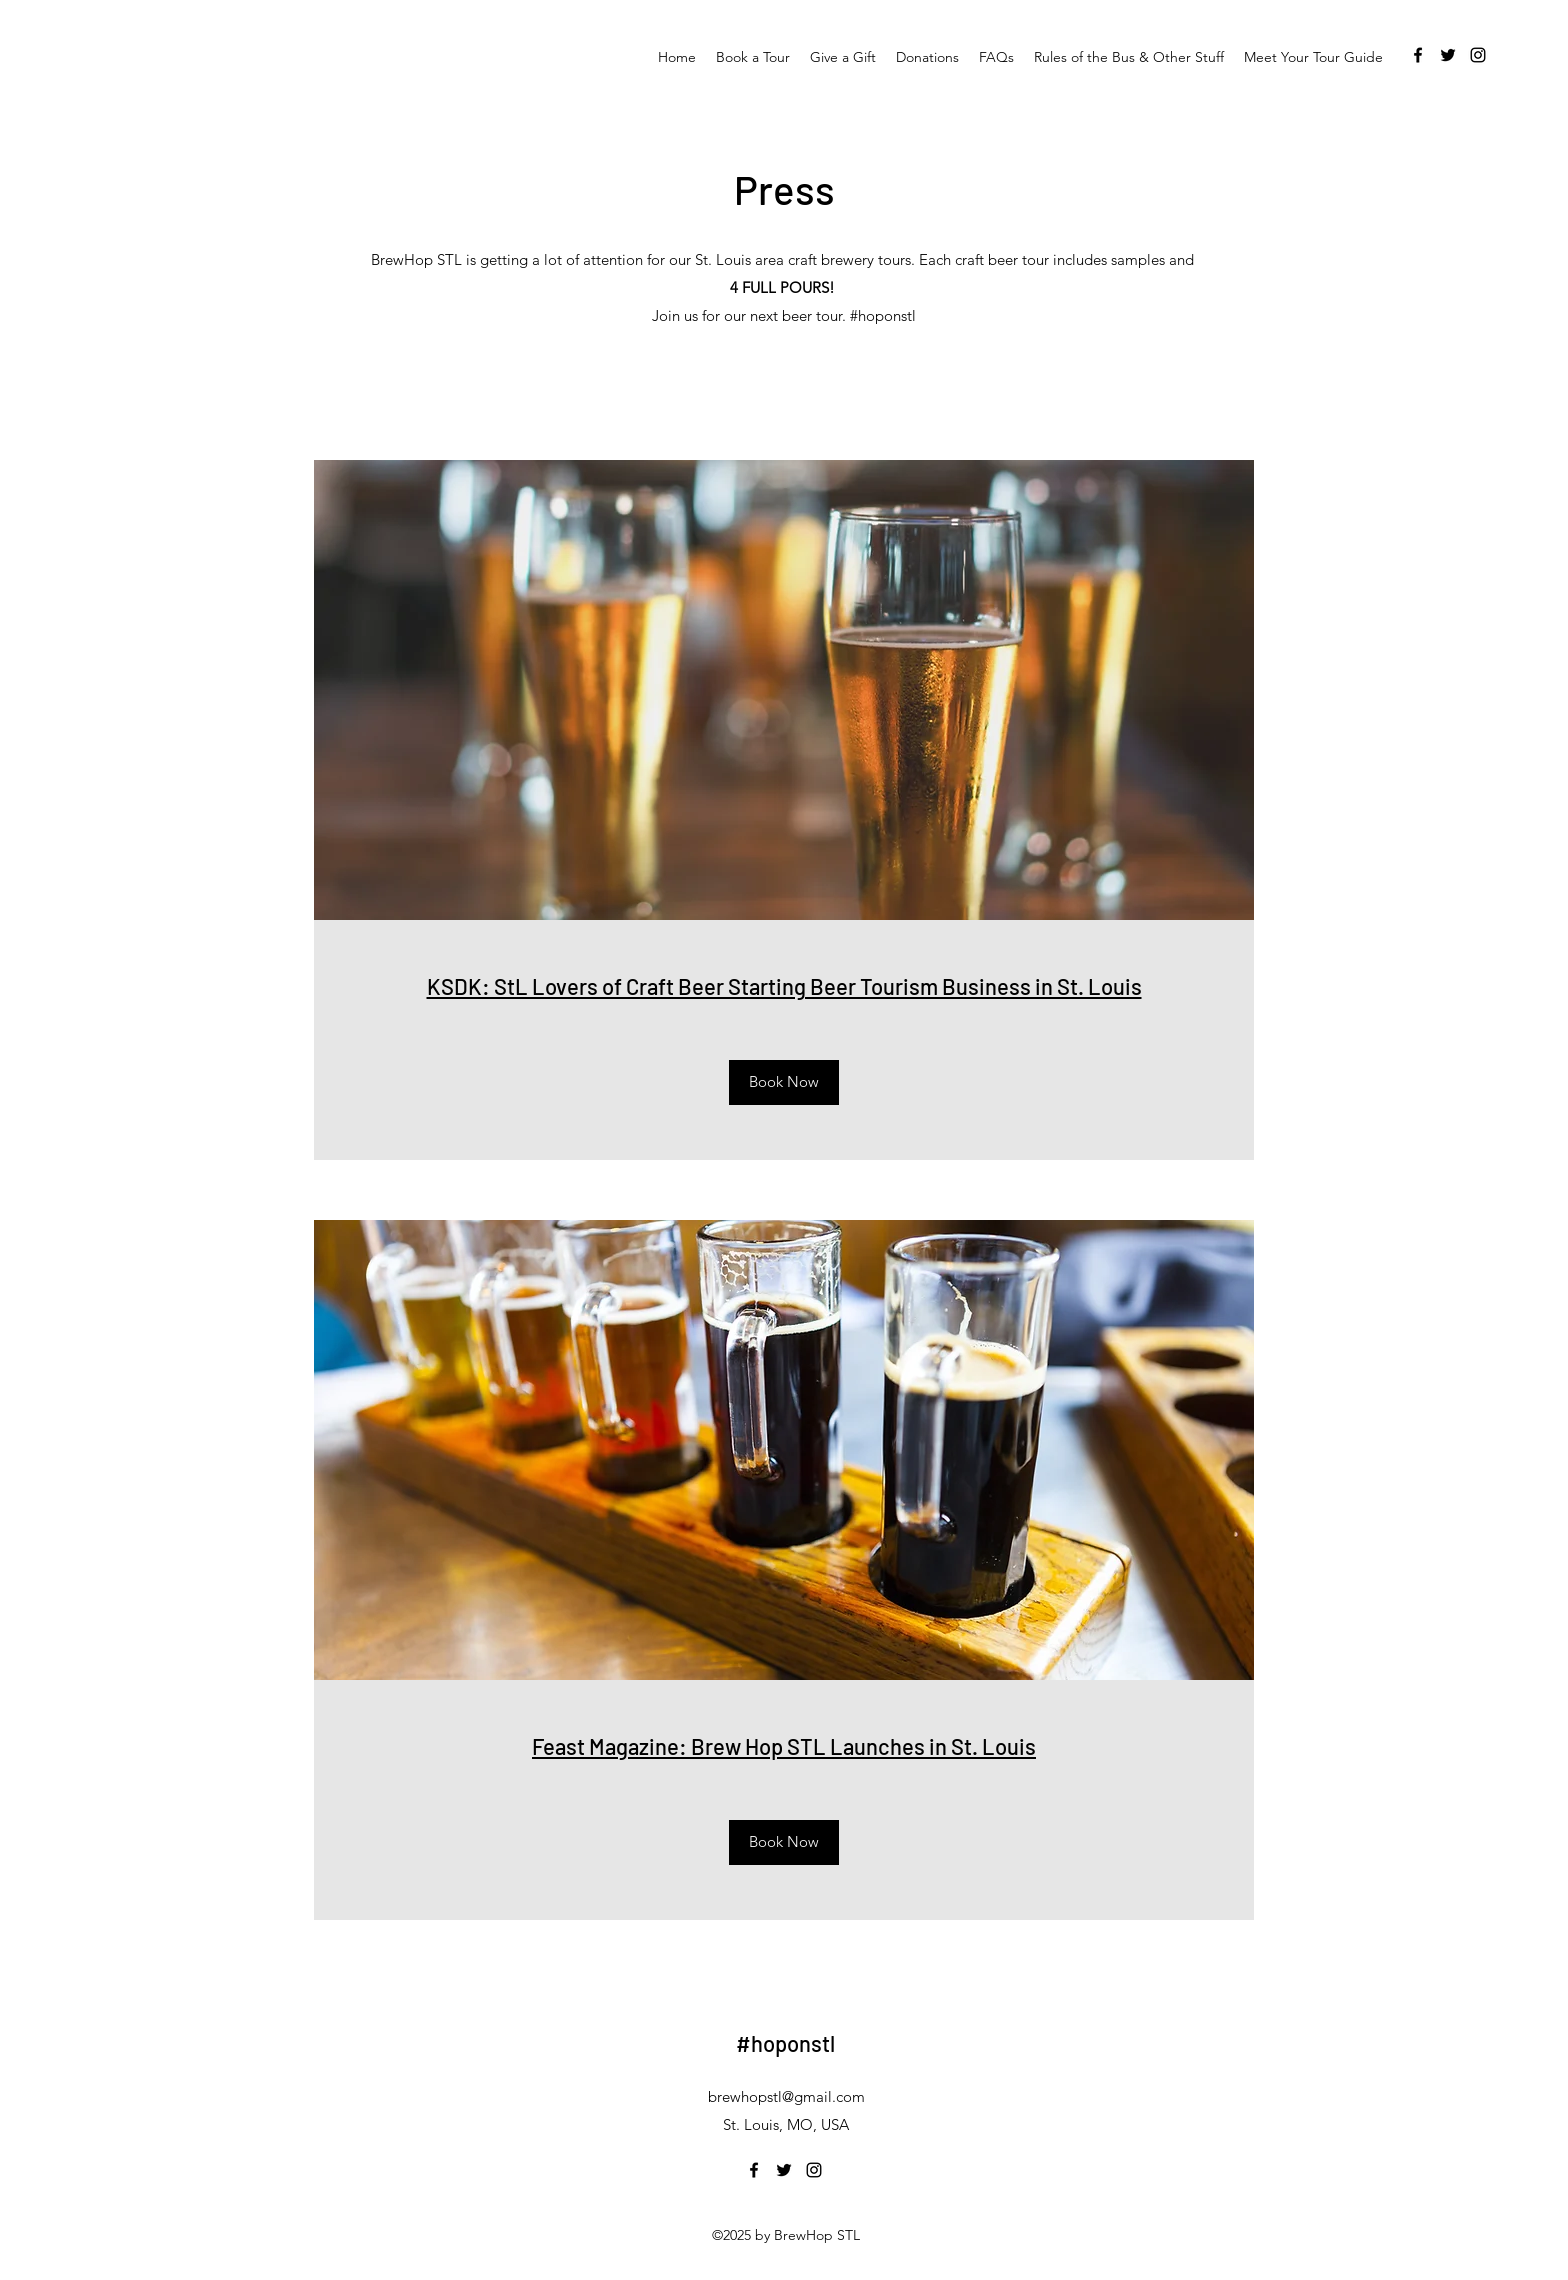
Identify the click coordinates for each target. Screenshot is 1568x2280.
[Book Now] (784, 1082)
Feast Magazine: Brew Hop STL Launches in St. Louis (784, 1746)
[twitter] (1448, 55)
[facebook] (1418, 55)
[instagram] (1478, 55)
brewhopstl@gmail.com (786, 2096)
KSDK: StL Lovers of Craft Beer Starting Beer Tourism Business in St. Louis (784, 986)
